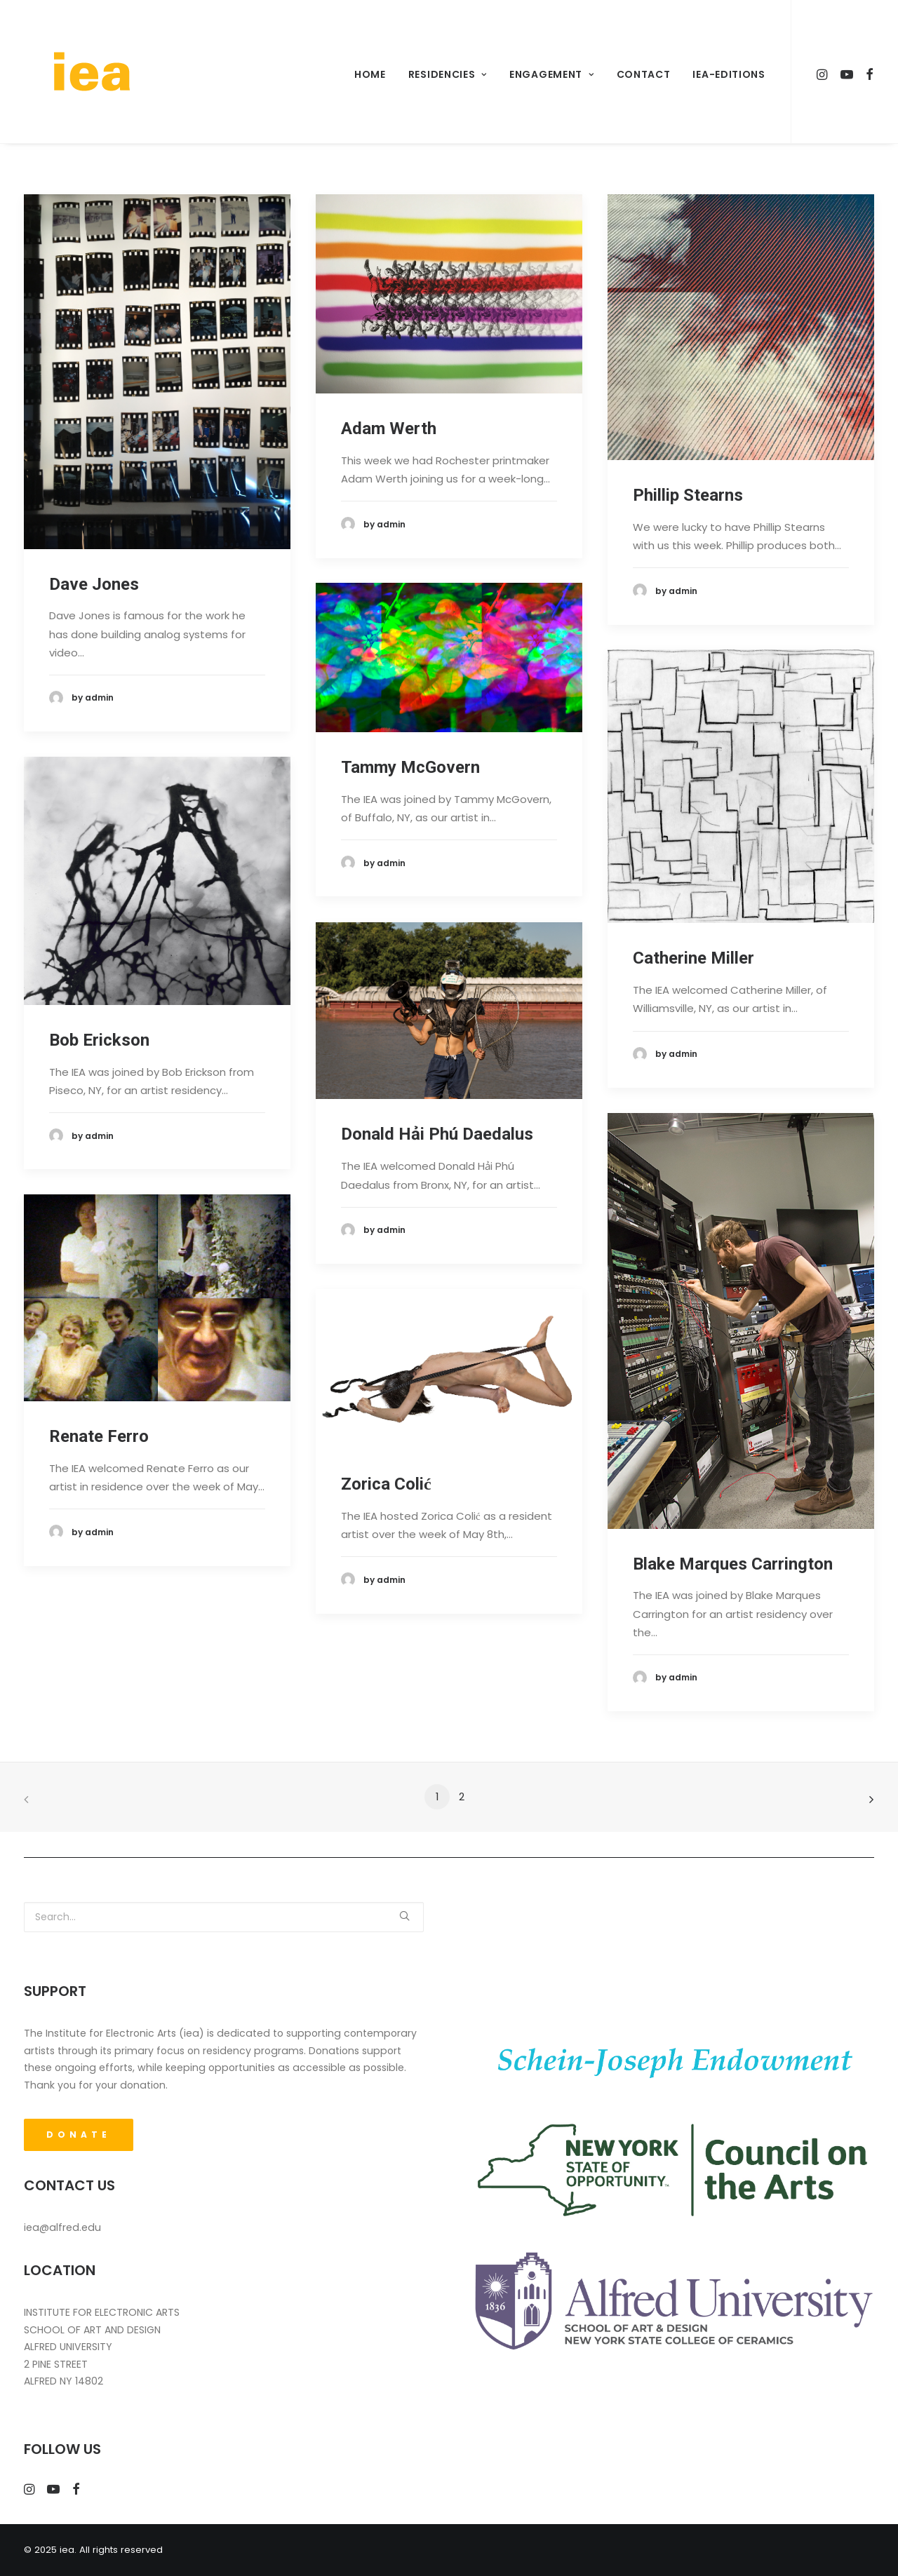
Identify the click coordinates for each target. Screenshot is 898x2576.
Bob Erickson (99, 1040)
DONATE (78, 2134)
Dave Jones (94, 584)
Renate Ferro (99, 1436)
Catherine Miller (693, 958)
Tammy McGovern (410, 767)
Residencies (447, 74)
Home (370, 74)
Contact (644, 74)
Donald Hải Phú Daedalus (437, 1134)
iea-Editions (728, 74)
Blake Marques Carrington (733, 1564)
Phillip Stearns (688, 495)
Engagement (551, 74)
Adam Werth (388, 428)
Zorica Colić (386, 1484)
